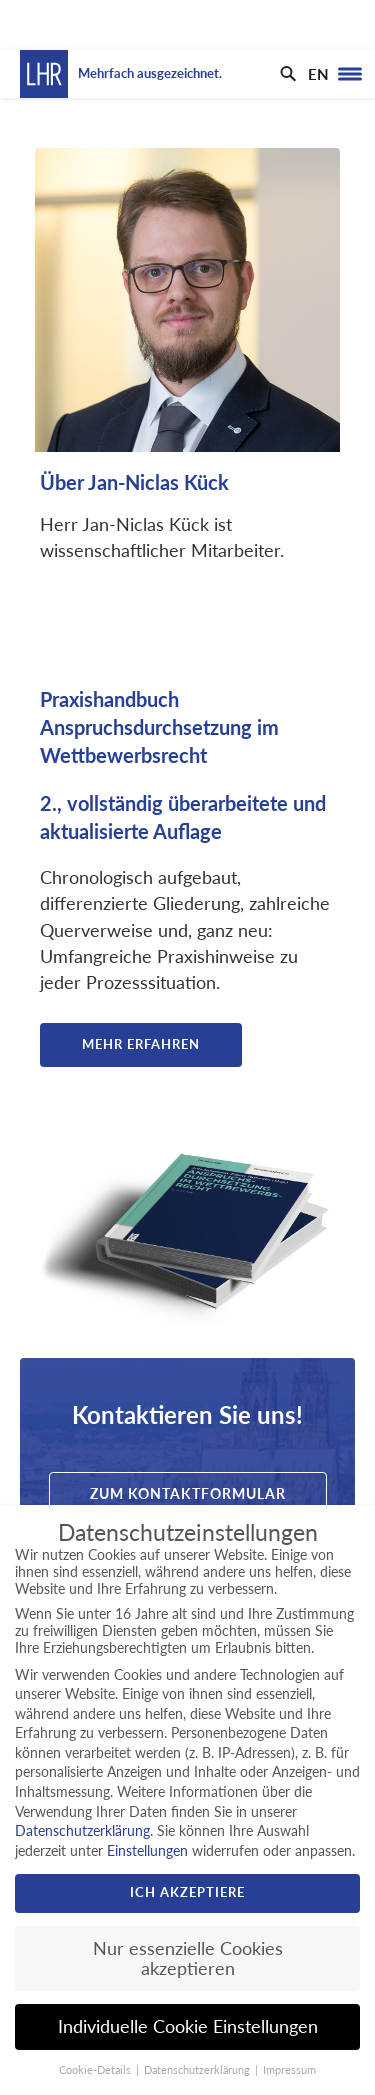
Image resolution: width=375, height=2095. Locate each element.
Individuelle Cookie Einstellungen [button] (188, 2026)
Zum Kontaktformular (188, 1493)
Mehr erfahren (141, 1044)
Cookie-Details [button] (96, 2070)
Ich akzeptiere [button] (187, 1892)
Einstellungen (147, 1850)
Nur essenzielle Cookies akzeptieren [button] (188, 1958)
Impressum (289, 2070)
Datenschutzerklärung (82, 1830)
